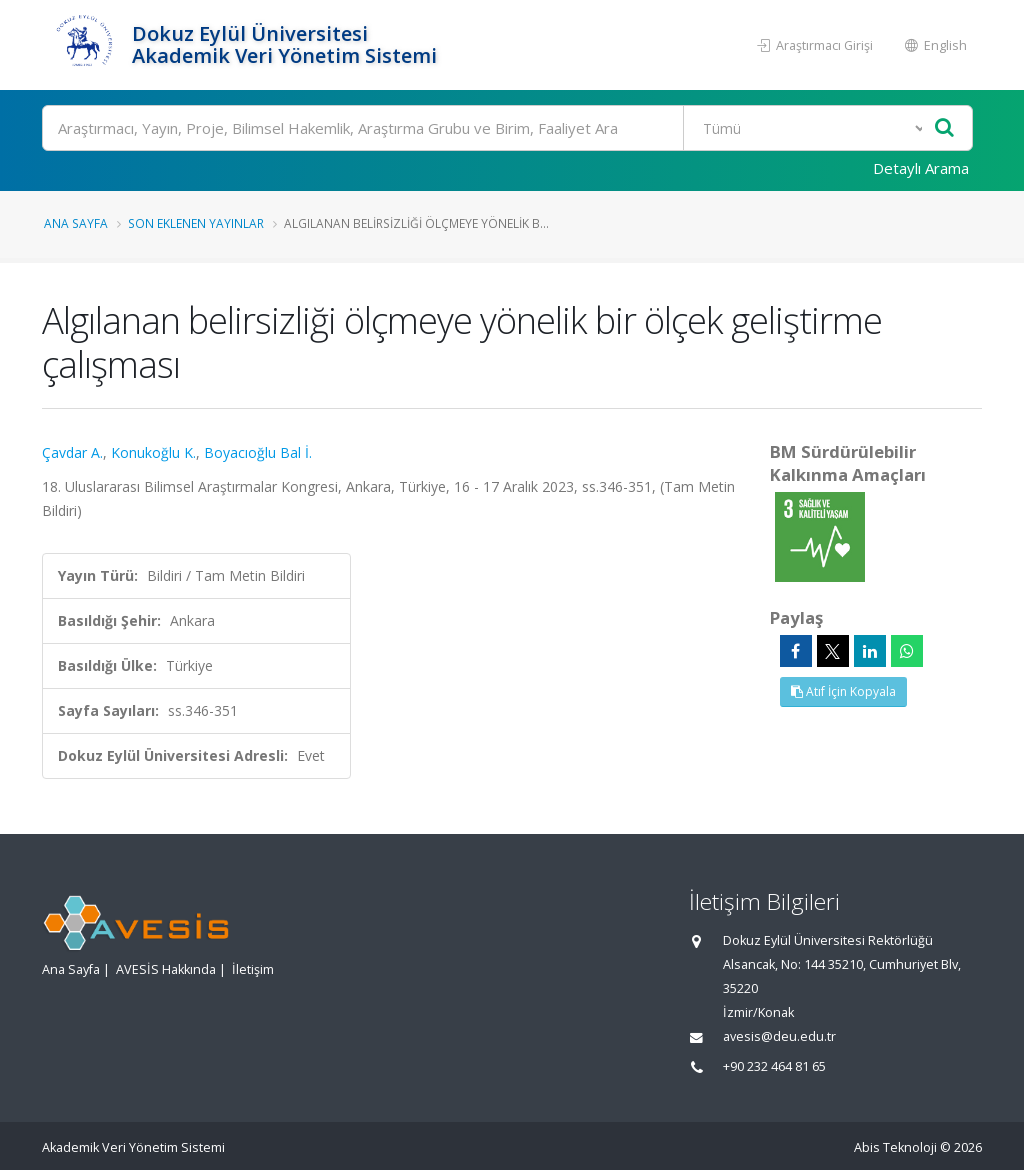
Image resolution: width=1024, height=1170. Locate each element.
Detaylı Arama (921, 168)
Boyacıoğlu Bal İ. (258, 452)
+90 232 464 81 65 (774, 1066)
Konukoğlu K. (153, 452)
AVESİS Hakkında (166, 969)
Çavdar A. (72, 452)
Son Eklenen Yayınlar (196, 223)
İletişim (253, 969)
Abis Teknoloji (895, 1147)
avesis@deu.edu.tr (779, 1036)
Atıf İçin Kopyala (843, 691)
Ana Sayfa (76, 223)
